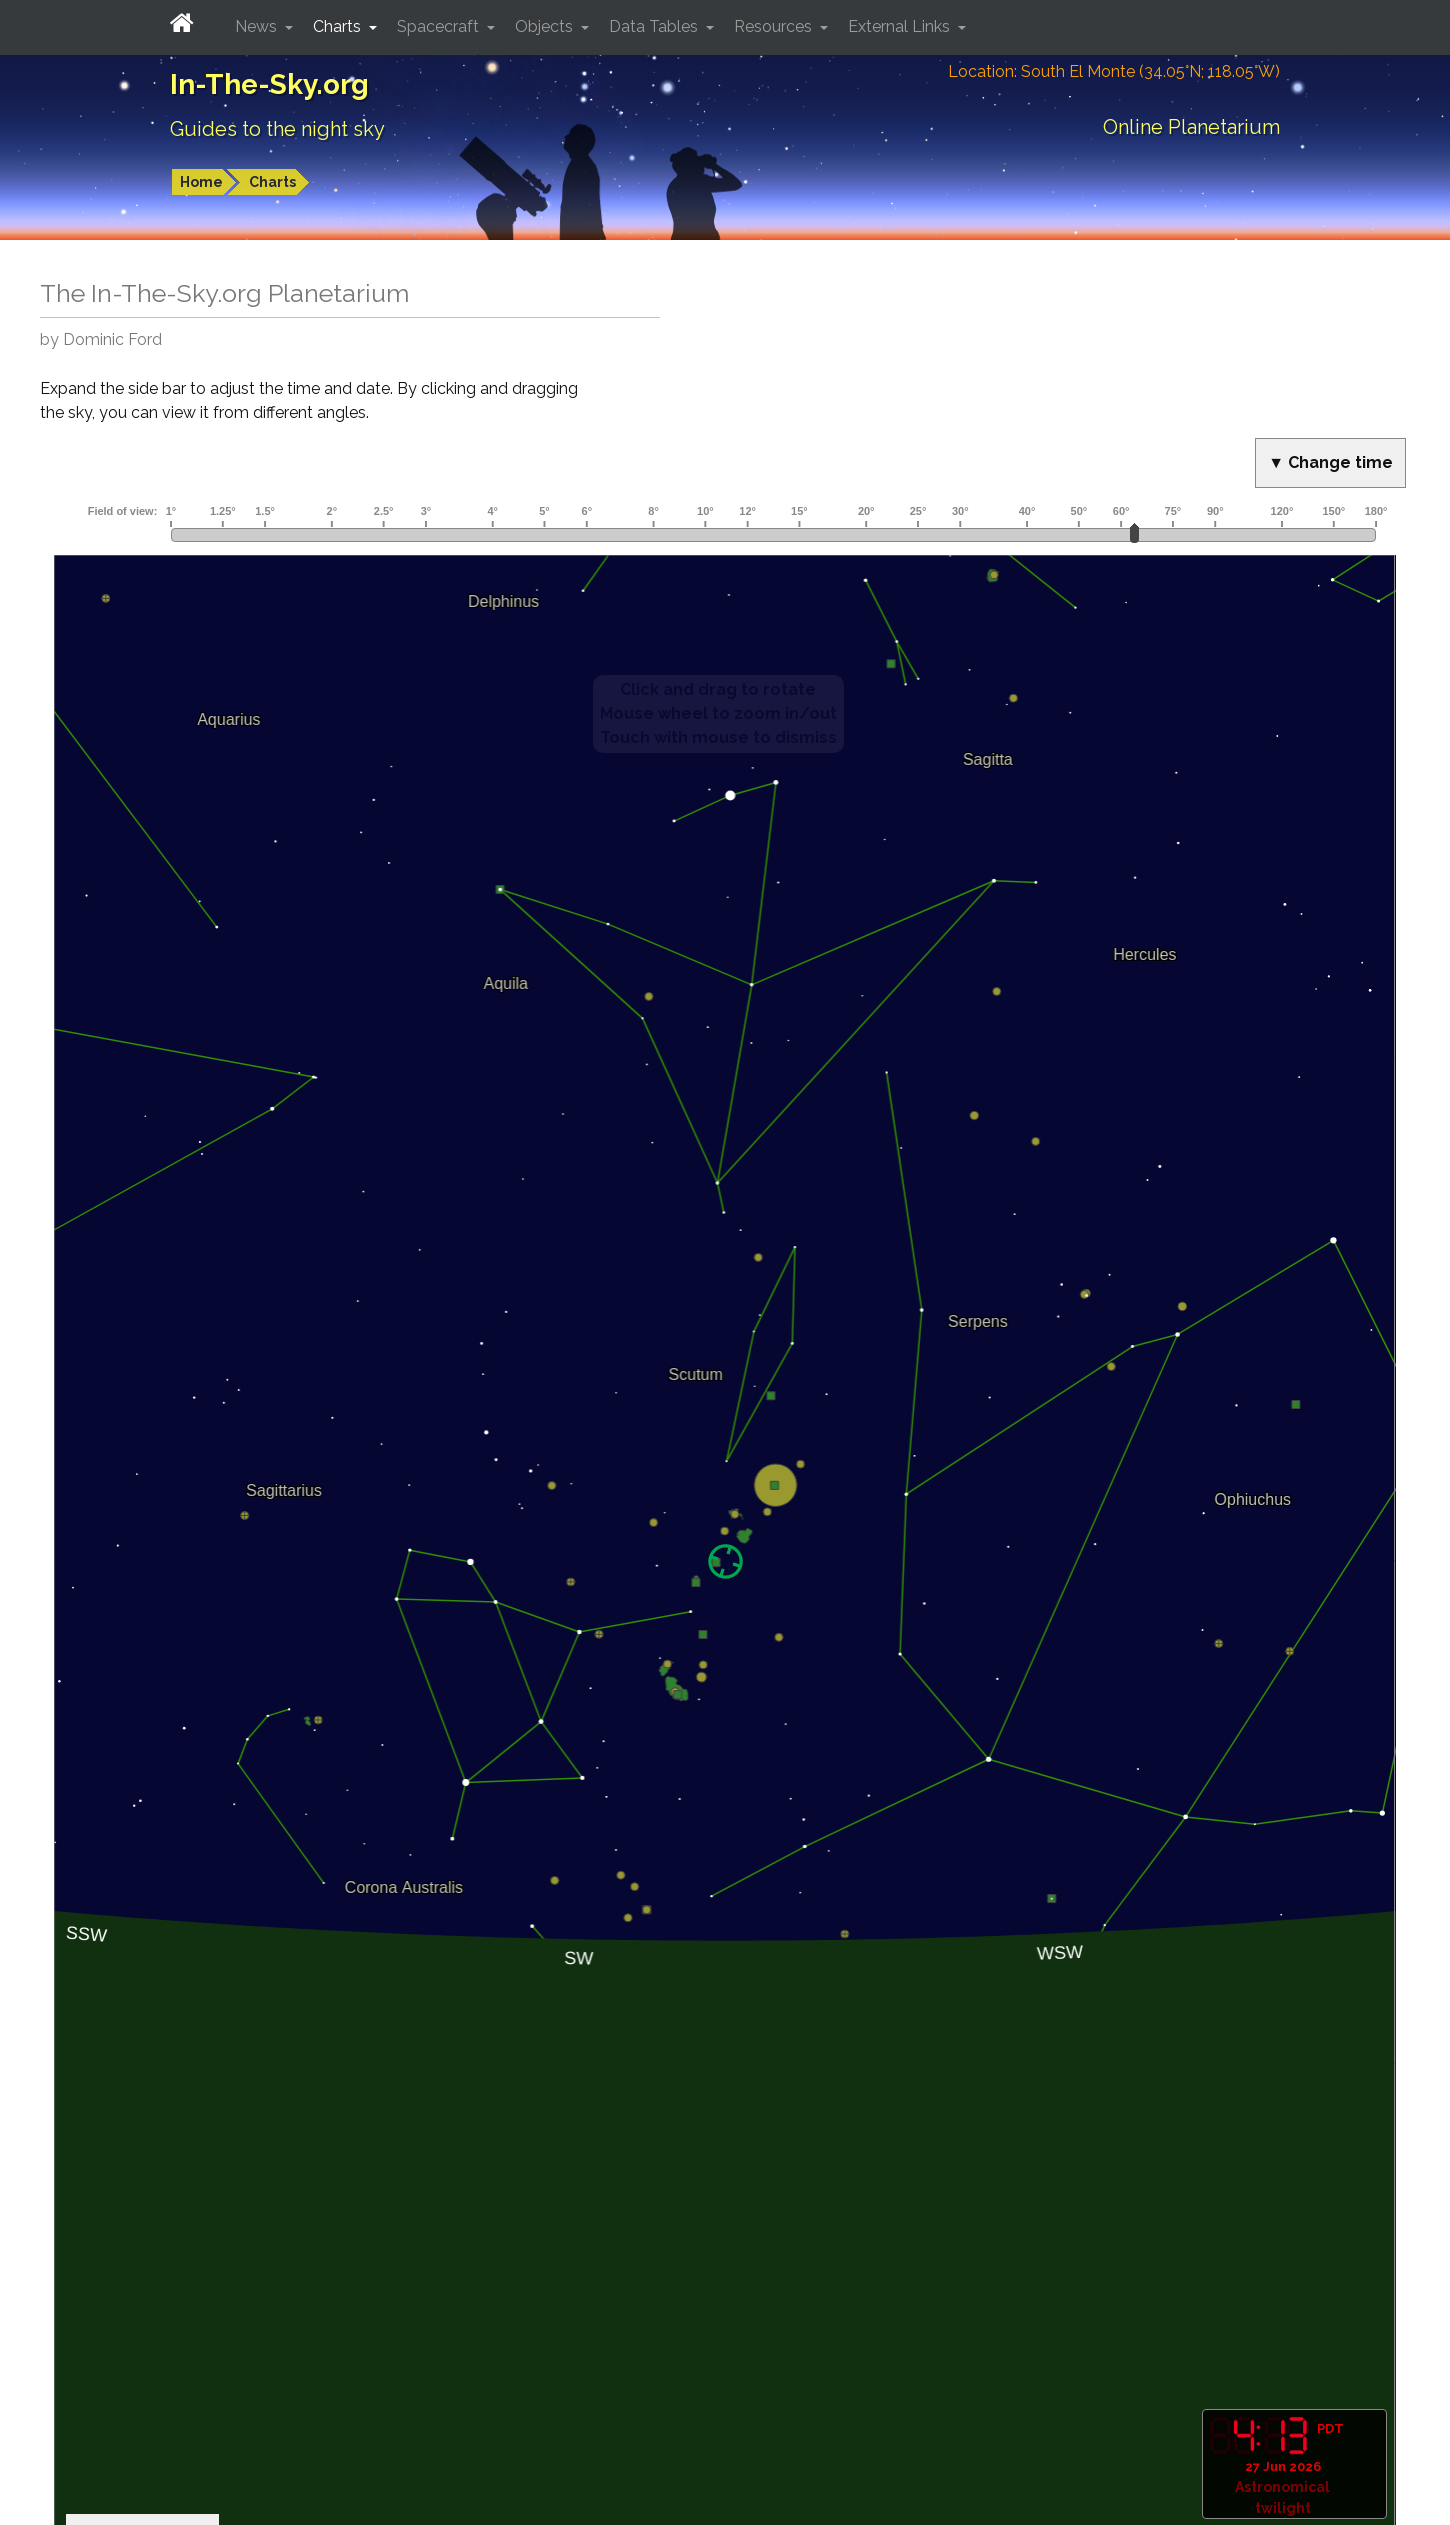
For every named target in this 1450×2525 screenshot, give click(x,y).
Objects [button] (546, 26)
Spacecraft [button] (440, 26)
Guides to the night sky (277, 129)
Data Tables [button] (655, 26)
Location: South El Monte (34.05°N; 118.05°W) (1114, 71)
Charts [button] (339, 26)
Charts (272, 182)
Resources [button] (775, 26)
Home (201, 182)
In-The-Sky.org (269, 84)
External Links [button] (901, 26)
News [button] (258, 26)
